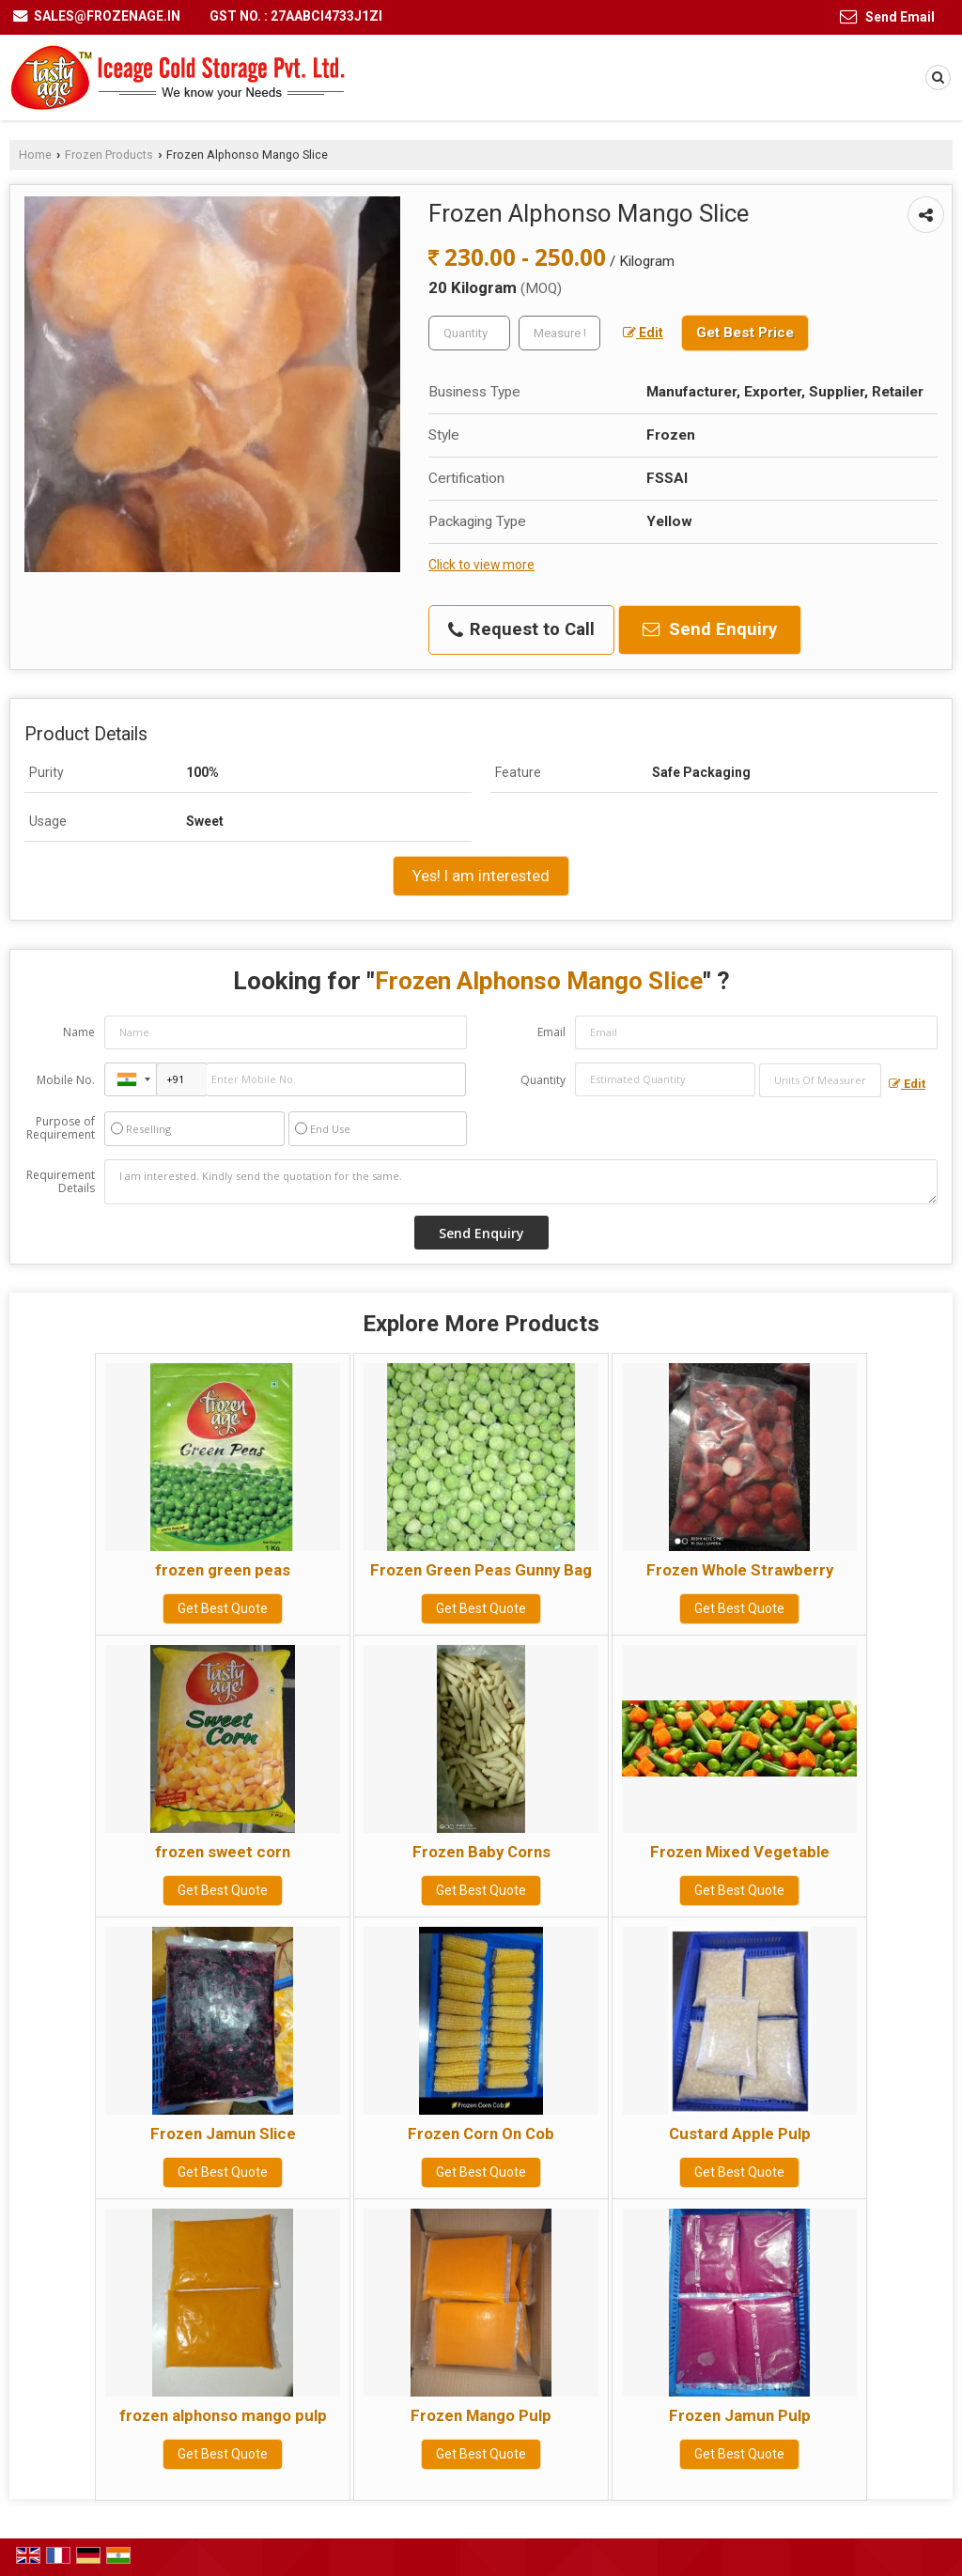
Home (35, 154)
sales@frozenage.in (107, 15)
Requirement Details (60, 1182)
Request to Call (521, 629)
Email (551, 1032)
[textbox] (559, 333)
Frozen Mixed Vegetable (740, 1851)
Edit (643, 332)
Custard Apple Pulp (740, 2133)
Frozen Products (109, 154)
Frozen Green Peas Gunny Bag (481, 1569)
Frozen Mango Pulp (481, 2415)
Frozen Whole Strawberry (739, 1569)
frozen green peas (222, 1569)
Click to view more (481, 564)
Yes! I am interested (481, 875)
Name (79, 1032)
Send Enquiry (710, 629)
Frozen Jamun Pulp (740, 2415)
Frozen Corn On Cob (481, 2133)
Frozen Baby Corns (481, 1851)
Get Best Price (745, 332)
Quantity (543, 1080)
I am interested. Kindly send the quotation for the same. (521, 1181)
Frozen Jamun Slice (223, 2133)
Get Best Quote (223, 1608)
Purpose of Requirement (60, 1128)
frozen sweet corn (222, 1851)
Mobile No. (66, 1080)
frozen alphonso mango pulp (223, 2415)
